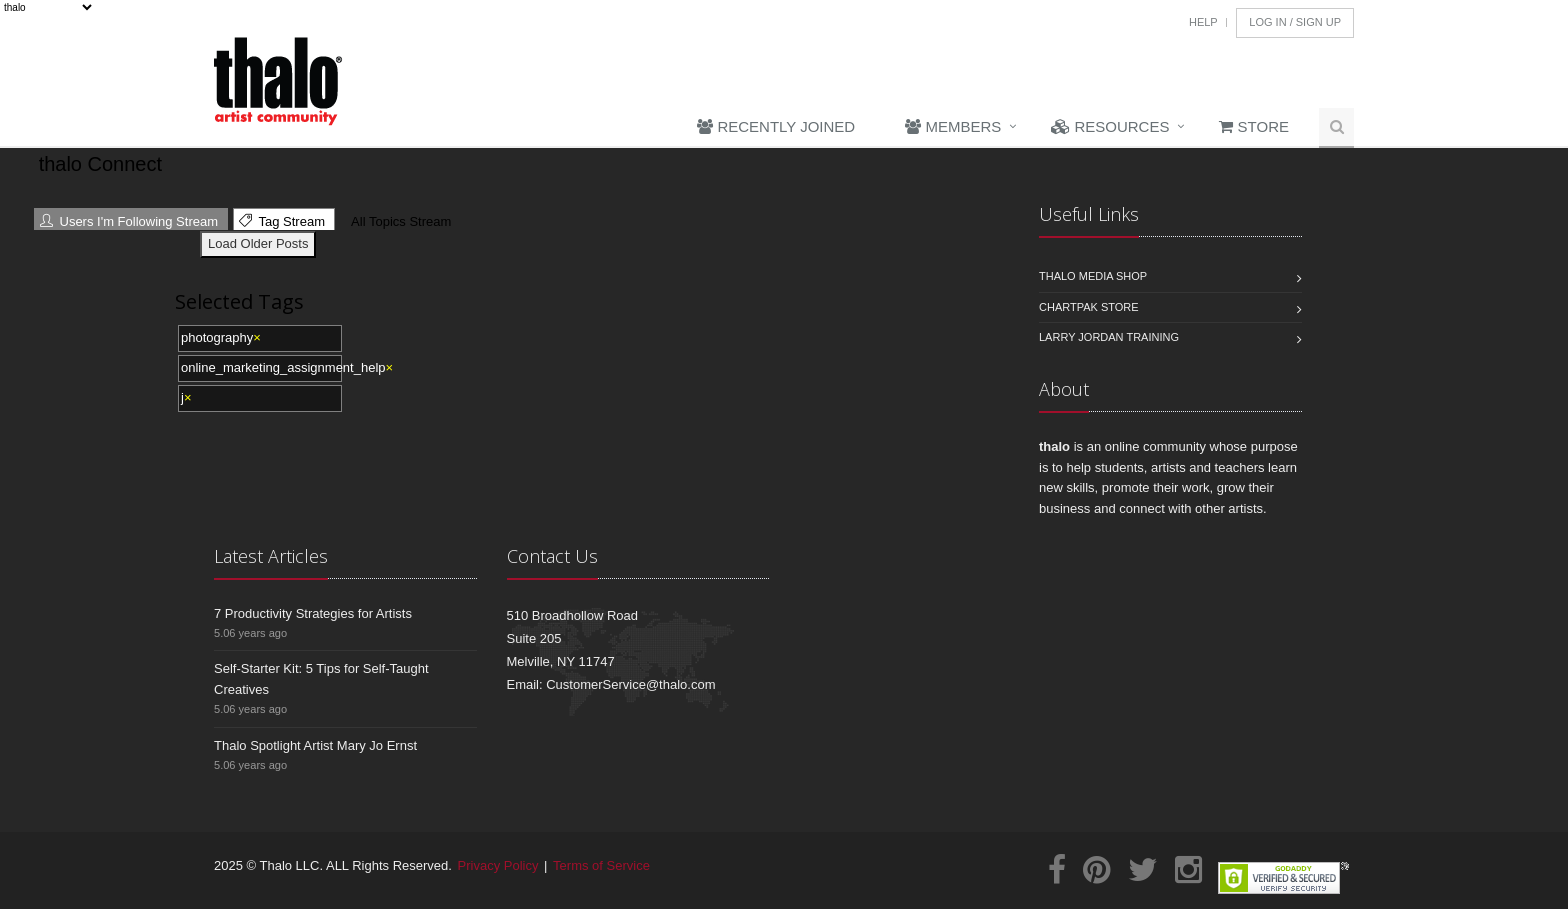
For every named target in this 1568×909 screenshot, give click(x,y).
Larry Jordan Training (1109, 337)
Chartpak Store (1089, 307)
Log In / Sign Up (1295, 22)
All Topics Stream (398, 221)
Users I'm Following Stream (129, 221)
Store (1254, 126)
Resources (1110, 126)
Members (953, 126)
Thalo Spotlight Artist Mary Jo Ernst (315, 745)
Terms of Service (601, 865)
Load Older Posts (258, 243)
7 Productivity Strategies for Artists (313, 613)
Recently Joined (776, 126)
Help (1203, 22)
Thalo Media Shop (1093, 276)
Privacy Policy (498, 865)
